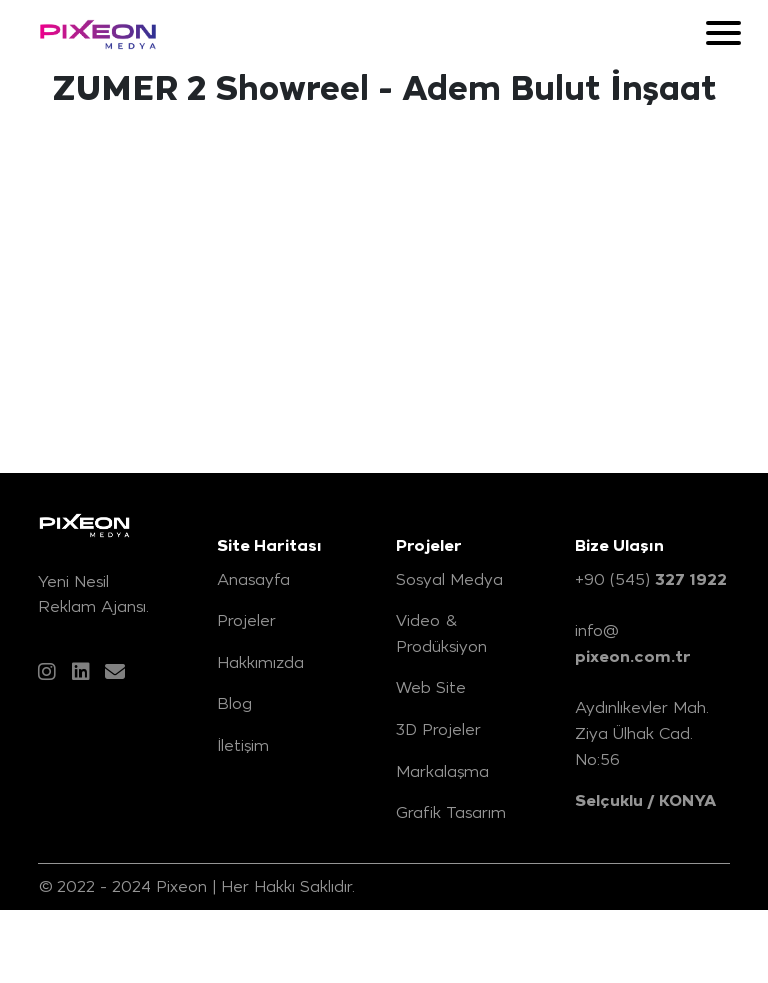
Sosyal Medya (449, 579)
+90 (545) (651, 580)
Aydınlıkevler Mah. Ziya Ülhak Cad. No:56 (642, 732)
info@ (633, 644)
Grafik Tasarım (451, 812)
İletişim (243, 745)
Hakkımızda (260, 662)
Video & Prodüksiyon (441, 633)
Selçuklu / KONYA (645, 800)
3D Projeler (438, 729)
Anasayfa (253, 579)
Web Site (431, 687)
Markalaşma (442, 771)
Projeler (246, 620)
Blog (234, 703)
